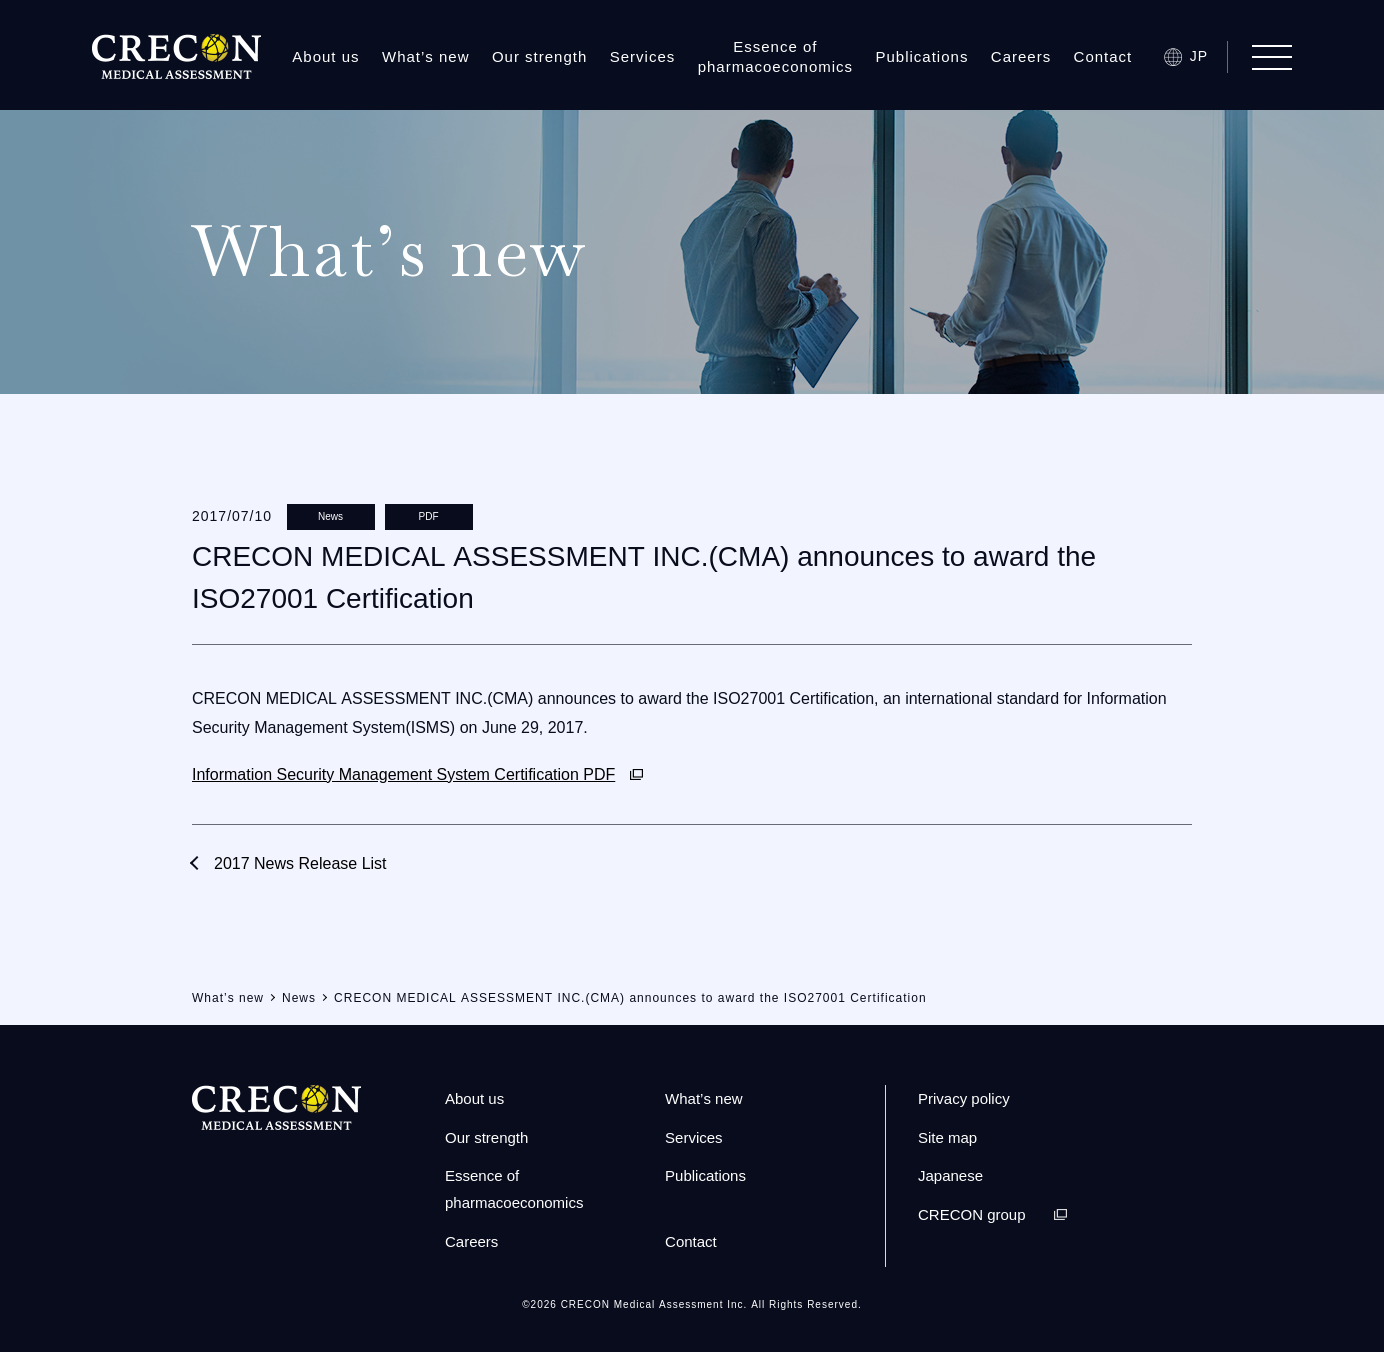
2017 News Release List (300, 863)
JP (1199, 56)
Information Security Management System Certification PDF (403, 774)
